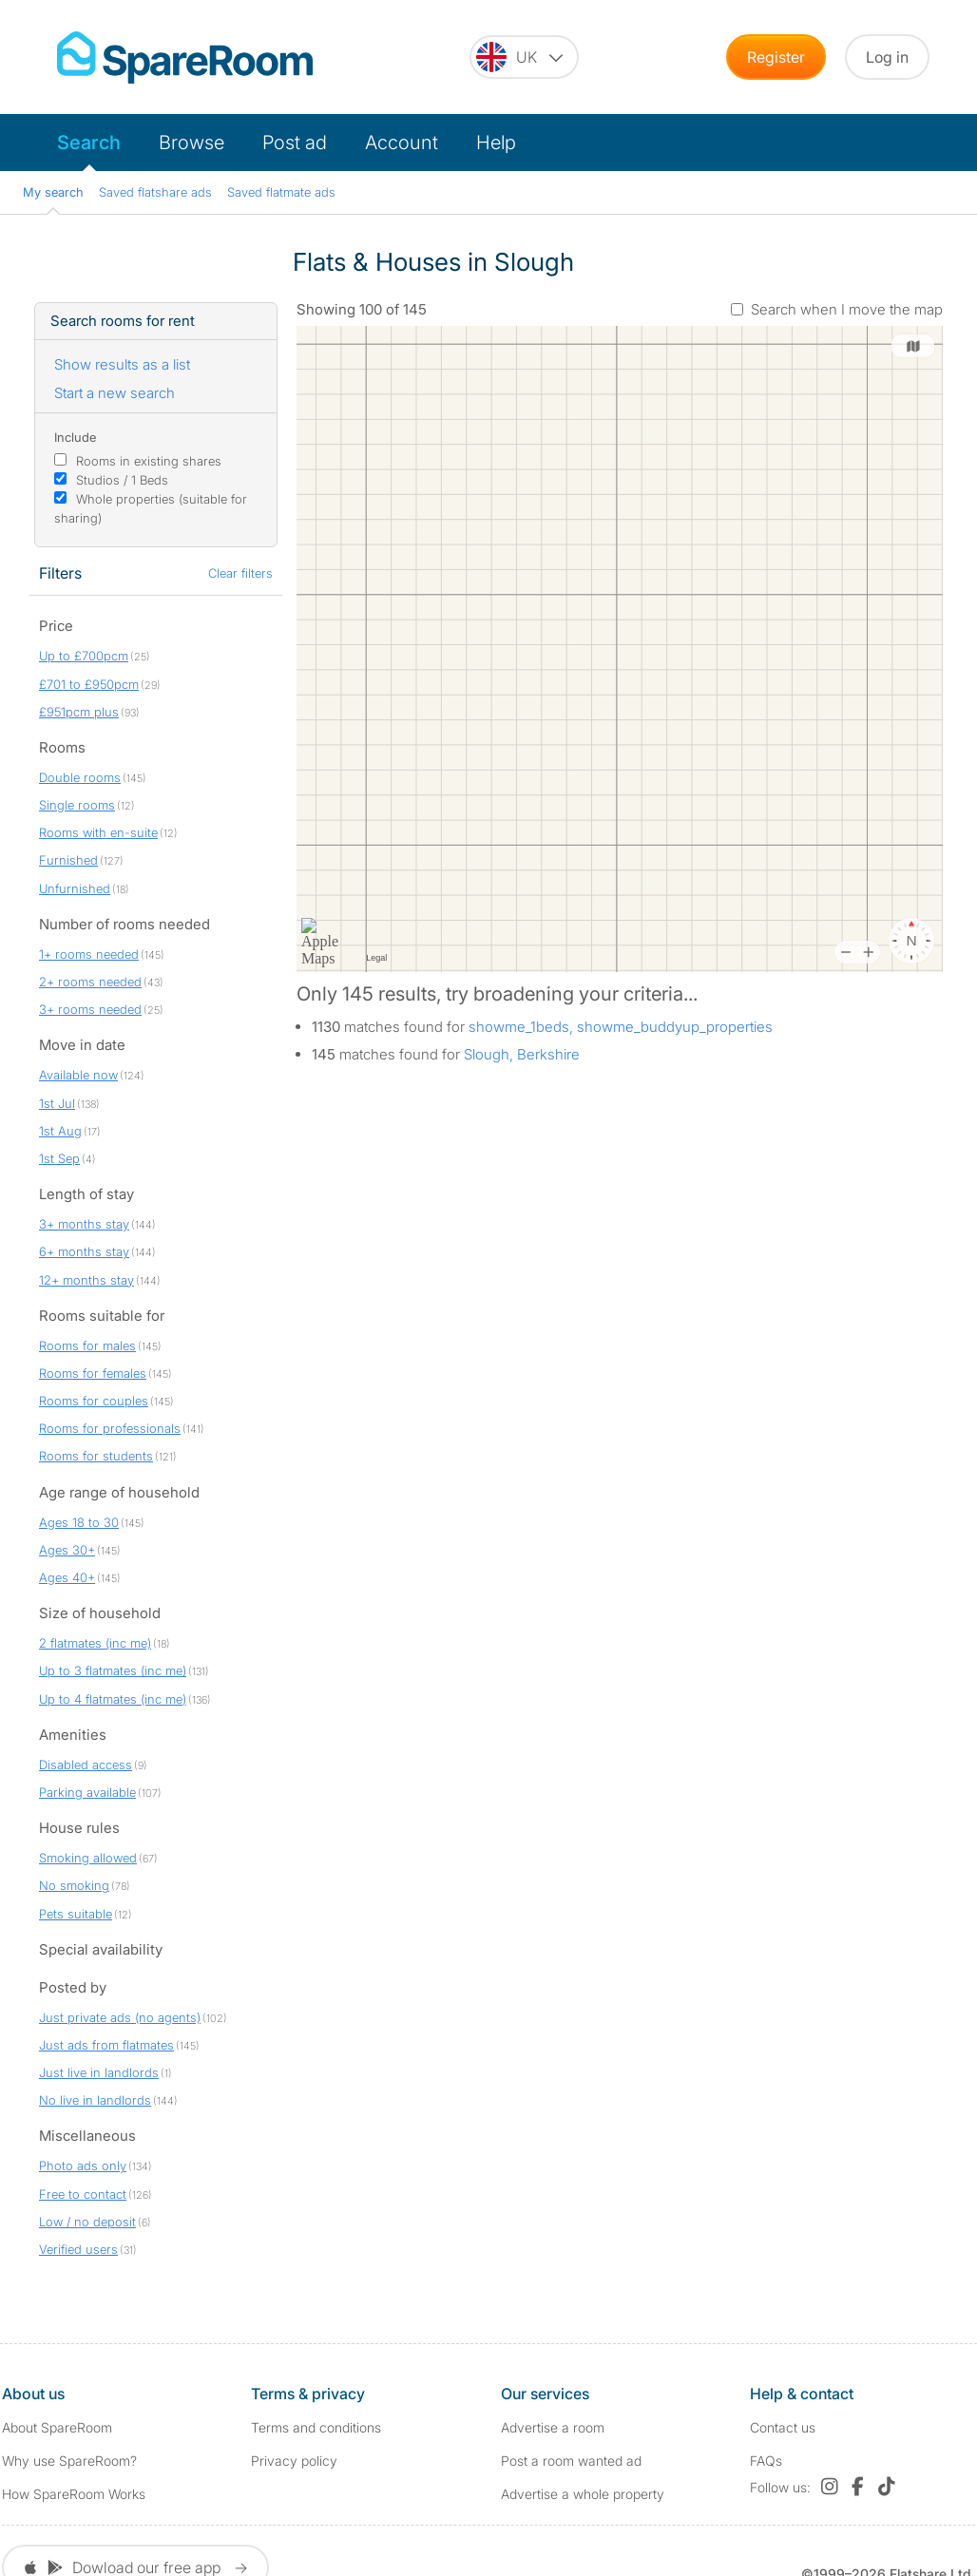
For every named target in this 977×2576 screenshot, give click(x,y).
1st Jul (57, 1103)
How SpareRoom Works (73, 2494)
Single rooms (77, 804)
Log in (887, 57)
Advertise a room (552, 2427)
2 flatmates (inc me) (95, 1643)
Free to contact (82, 2194)
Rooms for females (92, 1373)
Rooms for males (87, 1345)
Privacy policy (294, 2460)
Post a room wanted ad (571, 2460)
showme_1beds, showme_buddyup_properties (621, 1027)
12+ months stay (86, 1280)
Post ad (294, 142)
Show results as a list (122, 364)
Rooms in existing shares (148, 460)
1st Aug (60, 1130)
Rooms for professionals (110, 1428)
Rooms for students (96, 1455)
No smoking (74, 1885)
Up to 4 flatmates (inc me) (112, 1699)
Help (496, 142)
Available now (78, 1074)
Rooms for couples (93, 1400)
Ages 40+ (67, 1577)
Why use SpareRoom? (69, 2460)
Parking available (87, 1792)
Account (401, 142)
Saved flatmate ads (281, 192)
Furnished (68, 860)
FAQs (766, 2460)
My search (53, 192)
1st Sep (59, 1158)
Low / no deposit (87, 2221)
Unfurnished (74, 888)
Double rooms (80, 777)
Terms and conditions (316, 2427)
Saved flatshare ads (155, 192)
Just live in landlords (99, 2072)
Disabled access (85, 1764)
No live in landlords (95, 2100)
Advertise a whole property (582, 2494)
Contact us (782, 2427)
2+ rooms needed (90, 981)
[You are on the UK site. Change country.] (524, 57)
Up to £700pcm (83, 655)
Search (89, 142)
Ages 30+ (67, 1549)
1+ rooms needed (89, 954)
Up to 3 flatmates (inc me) (112, 1670)
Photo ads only (82, 2165)
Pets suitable (75, 1913)
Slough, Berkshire (522, 1054)
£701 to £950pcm (89, 684)
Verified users (78, 2249)
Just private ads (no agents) (120, 2017)
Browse (191, 142)
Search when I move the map (847, 309)
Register (776, 57)
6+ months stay (84, 1251)
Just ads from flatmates (106, 2044)
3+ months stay (84, 1223)
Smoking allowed (88, 1857)
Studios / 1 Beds (122, 479)
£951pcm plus (79, 711)
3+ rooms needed (90, 1009)
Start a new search (114, 393)
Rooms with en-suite (98, 832)
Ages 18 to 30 (79, 1522)
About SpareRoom (57, 2427)
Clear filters (240, 573)
